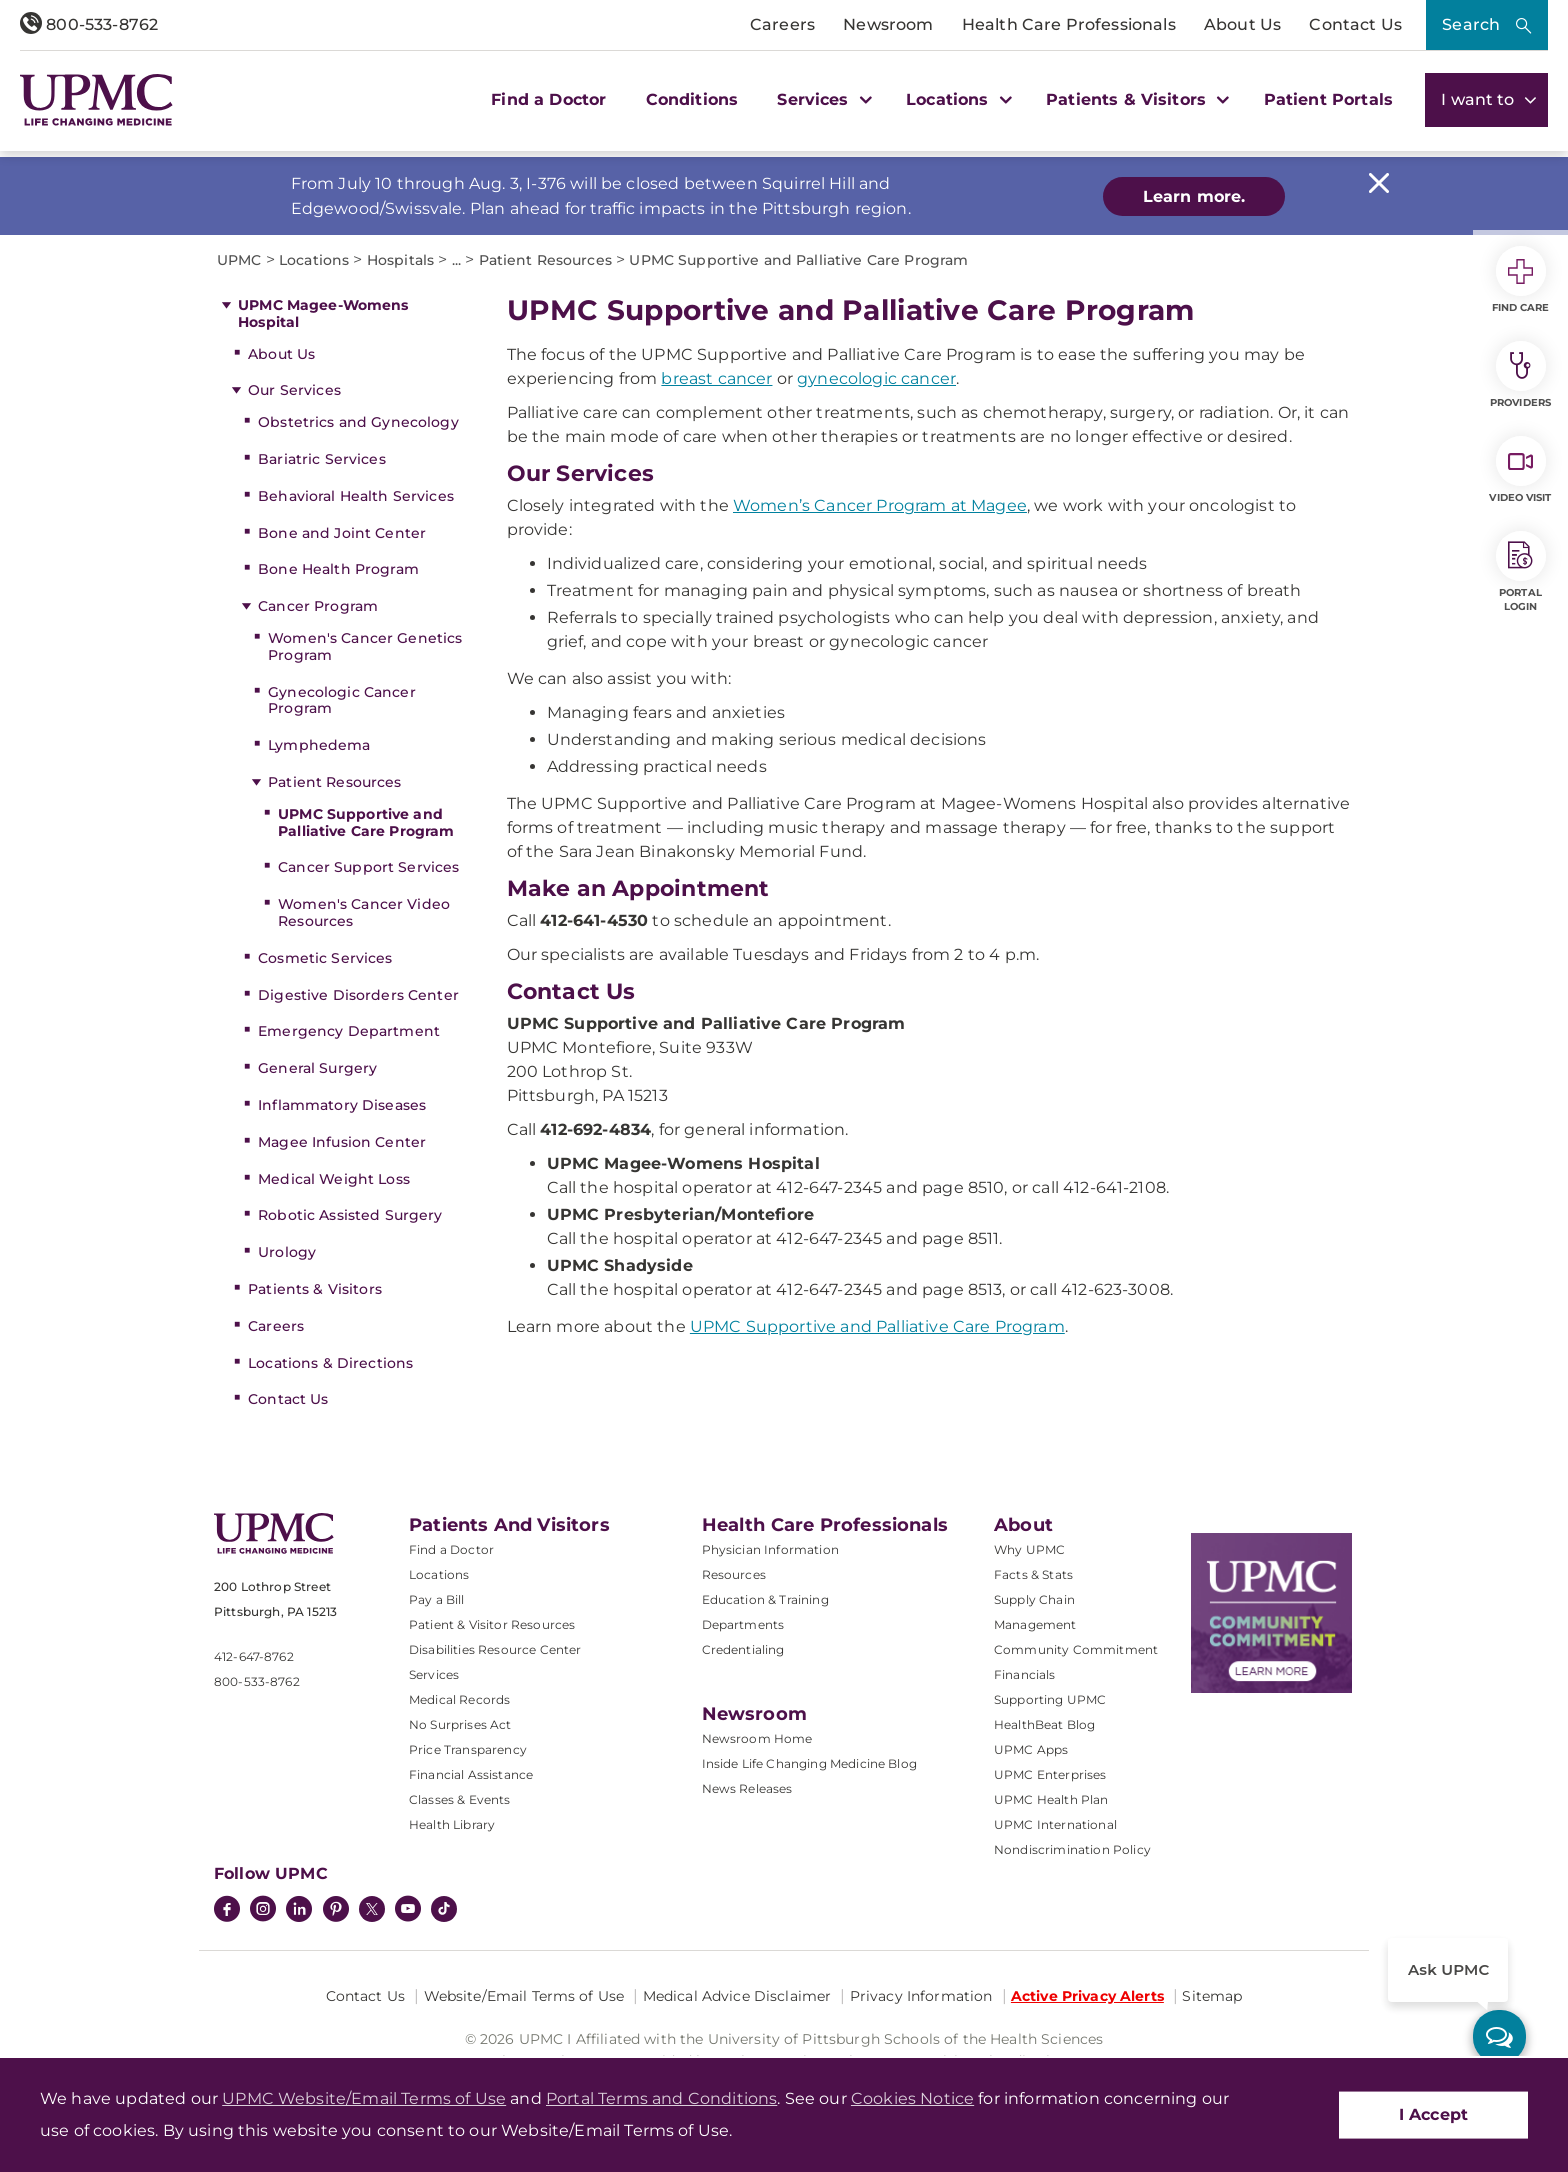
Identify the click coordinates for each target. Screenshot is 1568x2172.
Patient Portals (1328, 99)
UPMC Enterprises (1050, 1774)
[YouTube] (408, 1911)
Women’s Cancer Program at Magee (880, 505)
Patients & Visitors (315, 1289)
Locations (439, 1574)
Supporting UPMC (1050, 1699)
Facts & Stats (1033, 1574)
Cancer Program (318, 606)
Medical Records (459, 1699)
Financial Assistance (471, 1774)
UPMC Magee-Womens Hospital (323, 313)
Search (1471, 24)
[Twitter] (372, 1909)
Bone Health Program (338, 569)
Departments (743, 1624)
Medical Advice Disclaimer (737, 1996)
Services (434, 1674)
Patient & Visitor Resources (492, 1624)
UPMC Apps (1031, 1749)
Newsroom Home (757, 1738)
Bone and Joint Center (342, 533)
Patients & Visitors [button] (1135, 99)
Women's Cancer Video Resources (364, 912)
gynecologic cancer (876, 378)
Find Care (1521, 280)
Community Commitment (1076, 1649)
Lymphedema (319, 745)
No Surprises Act (460, 1724)
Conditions (692, 99)
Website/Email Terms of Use (524, 1996)
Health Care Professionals (1069, 24)
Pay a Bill (437, 1599)
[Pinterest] (336, 1911)
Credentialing (743, 1649)
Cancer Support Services (368, 867)
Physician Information (770, 1549)
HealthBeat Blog (1044, 1724)
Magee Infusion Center (342, 1142)
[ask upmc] (1499, 2036)
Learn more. (1194, 196)
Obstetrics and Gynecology (358, 422)
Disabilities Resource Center (495, 1649)
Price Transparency (468, 1749)
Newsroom (888, 24)
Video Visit (1520, 470)
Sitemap (1212, 1996)
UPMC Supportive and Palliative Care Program (366, 822)
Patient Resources (334, 782)
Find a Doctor (548, 99)
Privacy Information (921, 1996)
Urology (287, 1252)
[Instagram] (263, 1911)
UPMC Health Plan (1051, 1799)
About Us (1242, 24)
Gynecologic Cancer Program (342, 700)
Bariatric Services (322, 459)
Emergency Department (349, 1031)
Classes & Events (460, 1799)
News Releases (747, 1788)
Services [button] (822, 99)
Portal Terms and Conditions (661, 2098)
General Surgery (317, 1068)
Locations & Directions (330, 1363)
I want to (1486, 99)
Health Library (452, 1824)
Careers (782, 24)
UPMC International (1055, 1824)
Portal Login (1521, 572)
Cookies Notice (912, 2098)
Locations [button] (956, 99)
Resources (734, 1574)
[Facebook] (227, 1911)
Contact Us (1355, 24)
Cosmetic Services (325, 958)
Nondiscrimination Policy (1072, 1849)
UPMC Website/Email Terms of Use (364, 2098)
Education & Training (765, 1599)
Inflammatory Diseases (342, 1105)
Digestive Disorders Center (358, 995)
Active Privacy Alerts (1087, 1996)
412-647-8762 (254, 1656)
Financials (1025, 1674)
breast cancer (716, 378)
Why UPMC (1029, 1549)
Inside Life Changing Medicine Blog (809, 1763)
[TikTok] (444, 1909)
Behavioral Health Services (356, 496)
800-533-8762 (89, 24)
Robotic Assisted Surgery (350, 1215)
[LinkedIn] (299, 1911)
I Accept (1433, 2114)
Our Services (294, 390)
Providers (1520, 375)
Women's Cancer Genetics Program (365, 646)
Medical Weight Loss (334, 1179)
